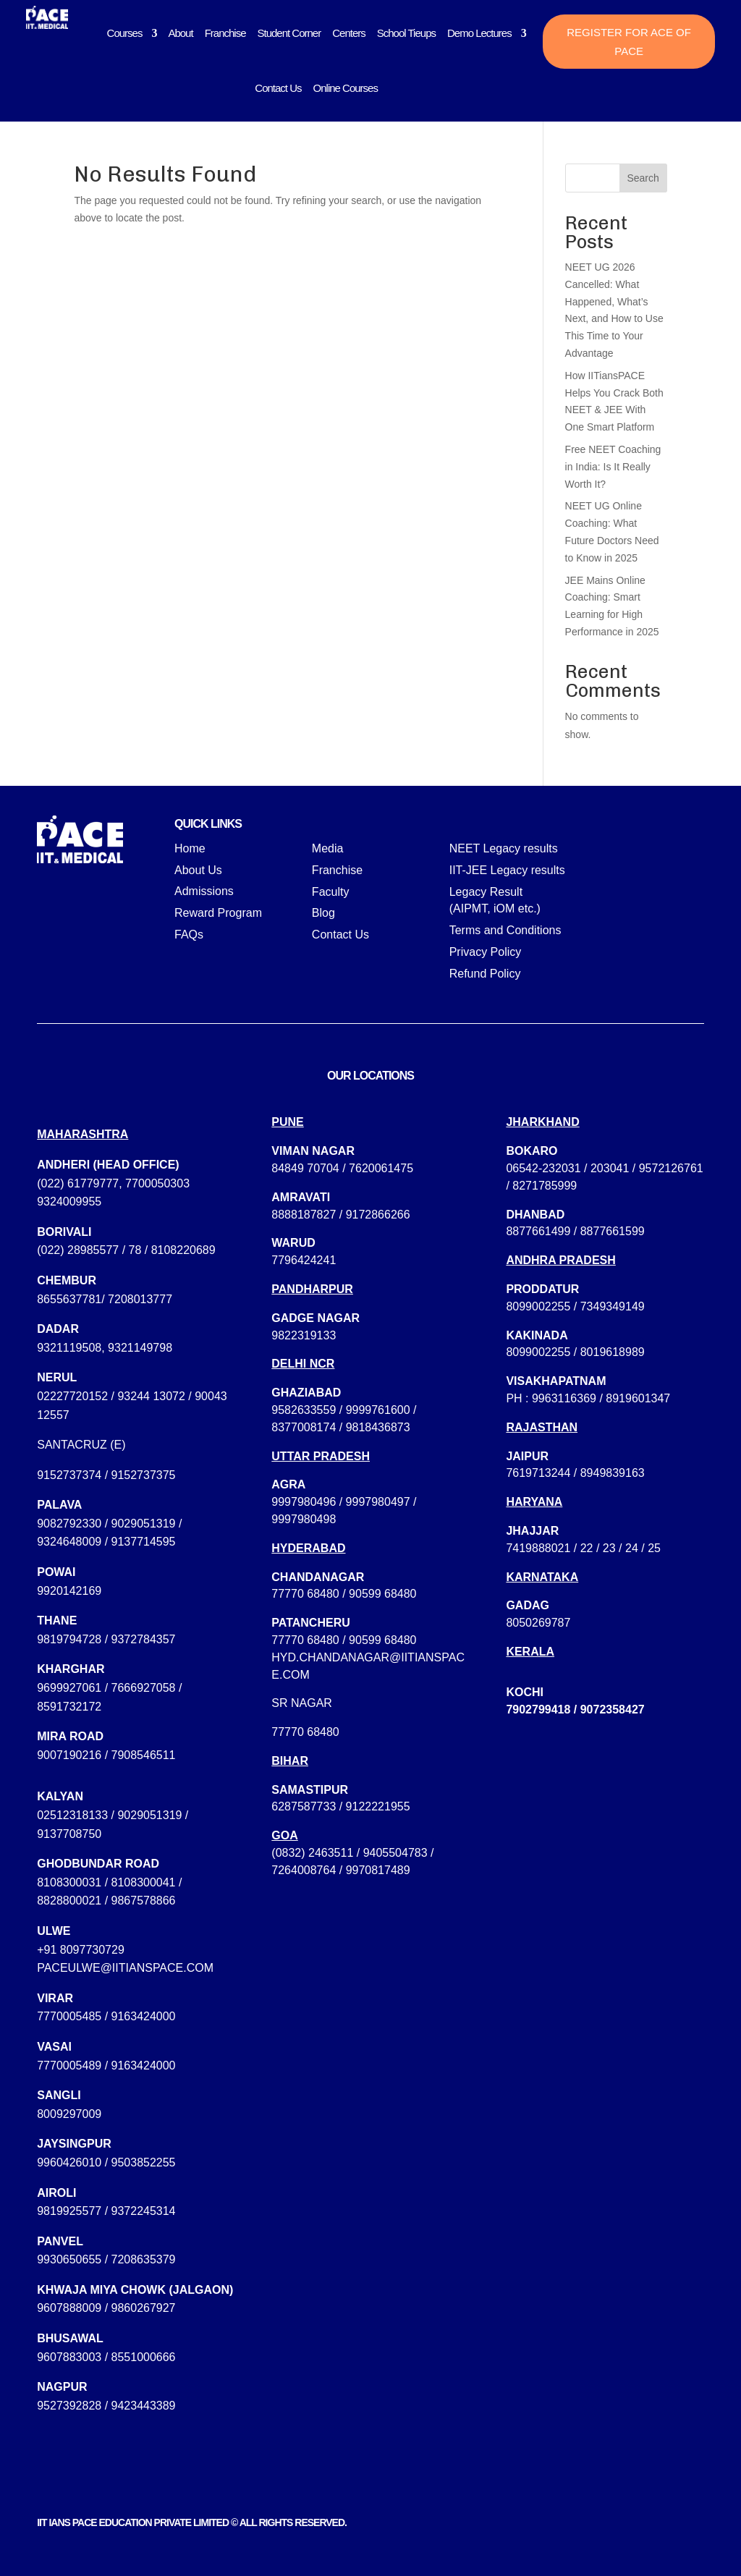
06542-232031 (543, 1168)
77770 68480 (305, 1594)
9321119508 (69, 1348)
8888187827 (303, 1214)
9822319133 (303, 1335)
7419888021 (538, 1548)
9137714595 (143, 1541)
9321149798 (140, 1348)
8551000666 (143, 2357)
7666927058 (143, 1688)
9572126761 (671, 1168)
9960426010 (69, 2162)
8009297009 (69, 2114)
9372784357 (143, 1639)
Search (643, 178)
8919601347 (638, 1398)
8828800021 (69, 1900)
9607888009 (69, 2308)
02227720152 (72, 1396)
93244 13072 (151, 1396)
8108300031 (69, 1882)
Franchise (225, 33)
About (180, 33)
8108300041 (143, 1882)
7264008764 (303, 1870)
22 (586, 1548)
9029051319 (143, 1523)
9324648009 (69, 1541)
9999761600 (378, 1410)
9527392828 (69, 2405)
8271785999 (544, 1185)
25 (654, 1548)
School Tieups (406, 33)
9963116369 (564, 1398)
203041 (609, 1168)
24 (631, 1548)
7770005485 (69, 2016)
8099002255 (538, 1306)
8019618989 (612, 1352)
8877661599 (612, 1231)
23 (609, 1548)
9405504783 (395, 1853)
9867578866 (143, 1900)
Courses (125, 33)
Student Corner (289, 33)
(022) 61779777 (78, 1183)
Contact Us (278, 88)
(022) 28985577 (78, 1250)
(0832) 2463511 (312, 1853)
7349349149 (612, 1306)
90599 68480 (382, 1594)
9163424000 (143, 2016)
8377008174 (303, 1427)
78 (135, 1250)
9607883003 (69, 2357)
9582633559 (303, 1410)
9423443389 (143, 2405)
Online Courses (345, 88)
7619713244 (538, 1473)
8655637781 (69, 1299)
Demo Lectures (479, 33)
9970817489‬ (378, 1870)
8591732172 (69, 1706)
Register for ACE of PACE (629, 41)
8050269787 (538, 1623)
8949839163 (612, 1473)
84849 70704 (305, 1168)
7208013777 (140, 1299)
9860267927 (143, 2308)
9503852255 (143, 2162)
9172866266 (378, 1214)
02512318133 (72, 1815)
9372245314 (143, 2211)
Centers (348, 33)
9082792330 (69, 1523)
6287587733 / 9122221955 (340, 1806)
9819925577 (69, 2211)
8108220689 (183, 1250)
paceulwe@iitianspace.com (125, 1968)
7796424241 (303, 1260)
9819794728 (69, 1639)
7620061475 (381, 1168)
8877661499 (538, 1231)
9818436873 (378, 1427)
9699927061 (69, 1688)
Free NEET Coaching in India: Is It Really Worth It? (613, 467)
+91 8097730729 (80, 1950)
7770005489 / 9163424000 (106, 2065)
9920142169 (69, 1591)
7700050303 (157, 1183)
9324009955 (69, 1201)
